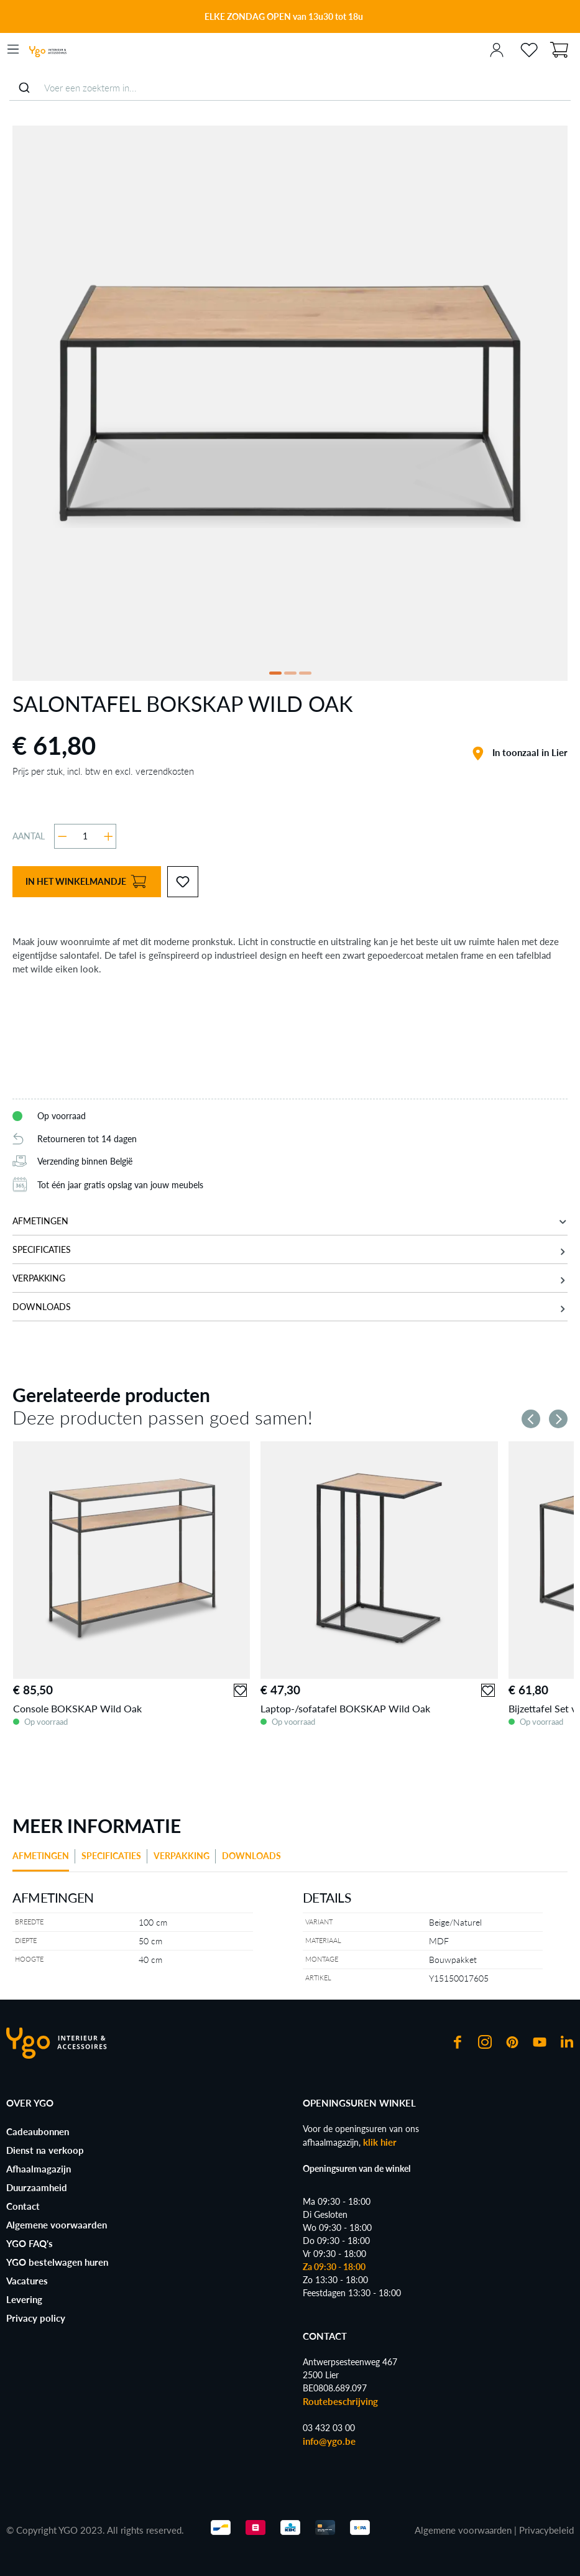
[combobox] (290, 88)
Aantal (28, 836)
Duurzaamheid (36, 2187)
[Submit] (24, 87)
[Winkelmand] (559, 48)
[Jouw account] (496, 49)
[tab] (43, 1860)
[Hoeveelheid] (85, 836)
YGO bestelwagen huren (57, 2262)
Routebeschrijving (340, 2401)
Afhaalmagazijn (38, 2168)
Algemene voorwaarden (56, 2224)
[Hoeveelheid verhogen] (108, 836)
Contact (23, 2206)
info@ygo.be (329, 2441)
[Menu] (13, 49)
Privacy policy (35, 2318)
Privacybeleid (546, 2530)
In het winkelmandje (85, 882)
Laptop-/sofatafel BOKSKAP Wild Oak (345, 1708)
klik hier (380, 2142)
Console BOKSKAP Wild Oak (77, 1708)
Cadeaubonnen (37, 2131)
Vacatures (27, 2280)
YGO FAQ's (29, 2243)
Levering (24, 2299)
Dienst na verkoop (45, 2150)
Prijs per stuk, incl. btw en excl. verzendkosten (103, 771)
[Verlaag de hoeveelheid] (62, 836)
